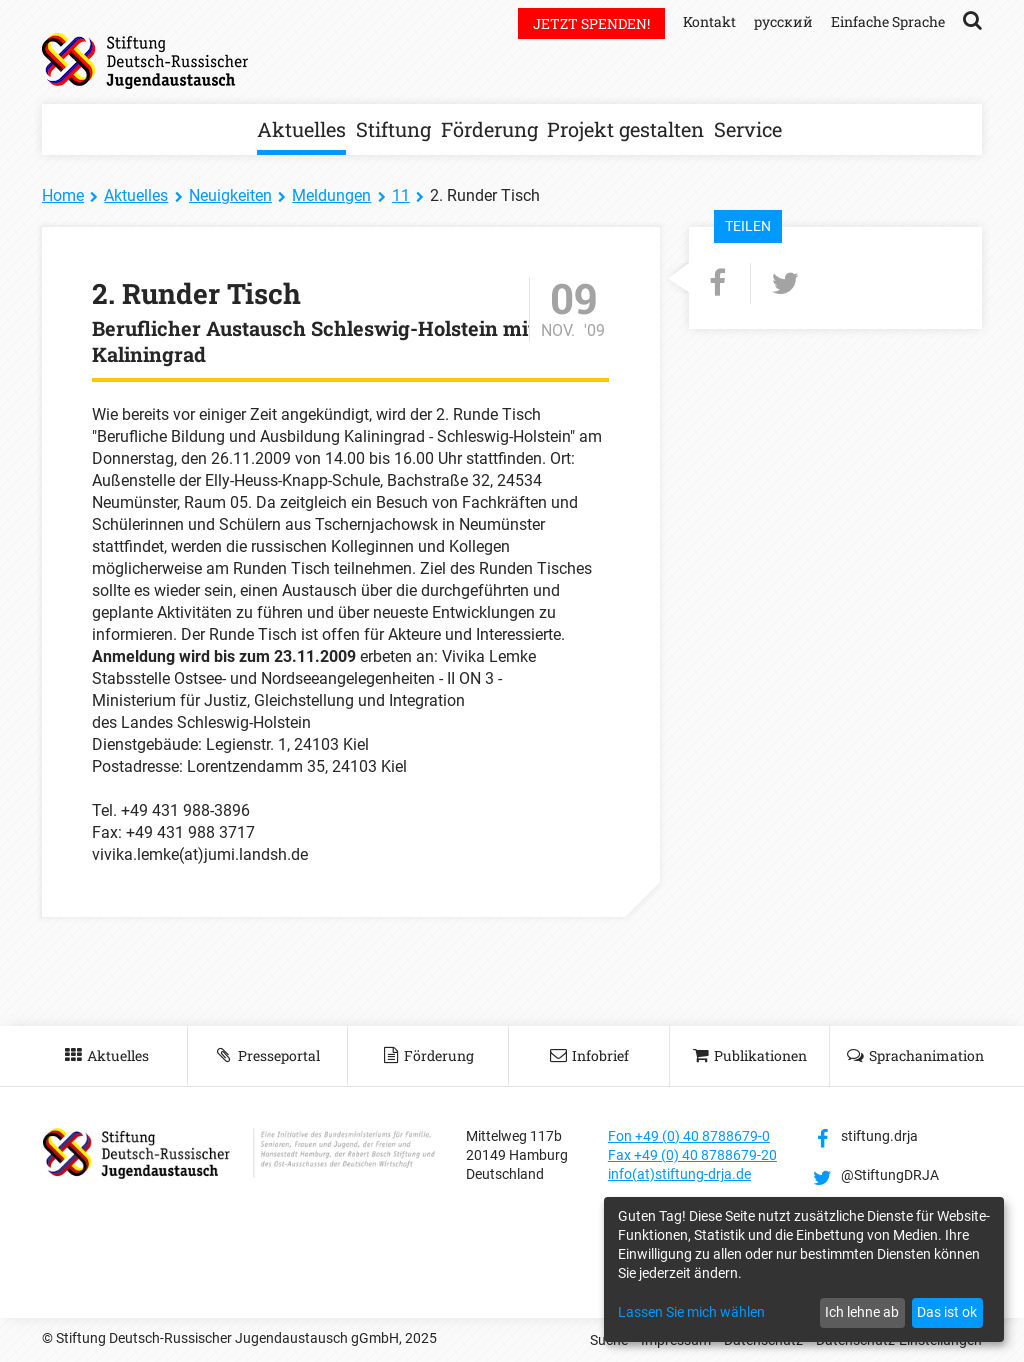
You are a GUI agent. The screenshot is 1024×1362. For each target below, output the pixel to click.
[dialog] (804, 1269)
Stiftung (393, 129)
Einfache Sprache (888, 21)
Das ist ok (947, 1312)
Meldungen (331, 195)
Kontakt (709, 21)
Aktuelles (301, 129)
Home (63, 195)
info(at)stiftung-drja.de (679, 1174)
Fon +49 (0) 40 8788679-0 (689, 1136)
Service (748, 129)
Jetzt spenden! (591, 23)
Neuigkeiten (230, 195)
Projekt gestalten (625, 129)
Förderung (489, 129)
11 (401, 195)
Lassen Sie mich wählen (691, 1312)
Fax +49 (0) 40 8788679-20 (692, 1155)
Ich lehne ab (862, 1312)
